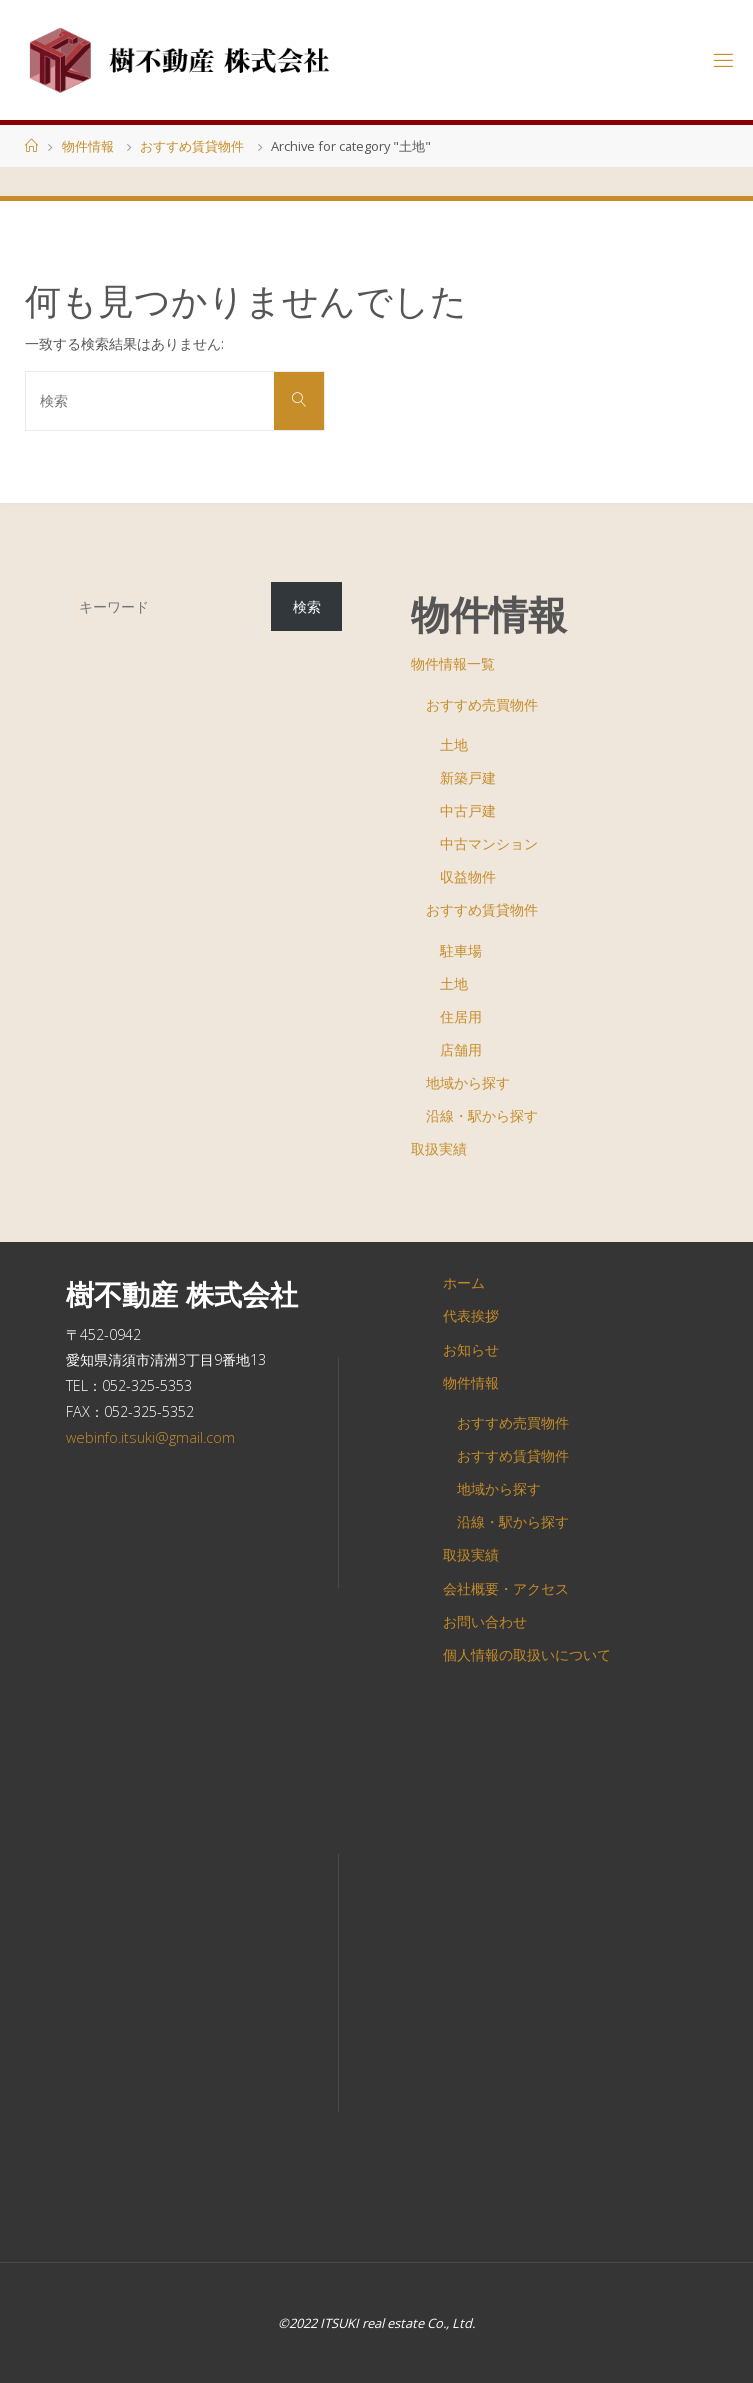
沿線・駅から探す (482, 1115)
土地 (454, 744)
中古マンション (489, 843)
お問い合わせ (485, 1621)
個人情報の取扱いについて (527, 1654)
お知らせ (471, 1349)
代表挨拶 (471, 1315)
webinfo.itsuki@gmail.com (150, 1437)
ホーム (464, 1282)
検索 (307, 606)
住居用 (461, 1016)
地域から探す (468, 1082)
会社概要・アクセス (506, 1588)
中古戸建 (468, 810)
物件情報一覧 (453, 663)
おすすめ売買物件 (482, 704)
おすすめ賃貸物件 (192, 146)
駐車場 (461, 950)
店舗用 (461, 1049)
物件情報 (88, 146)
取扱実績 (439, 1148)
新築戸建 (468, 777)
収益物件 (468, 876)
